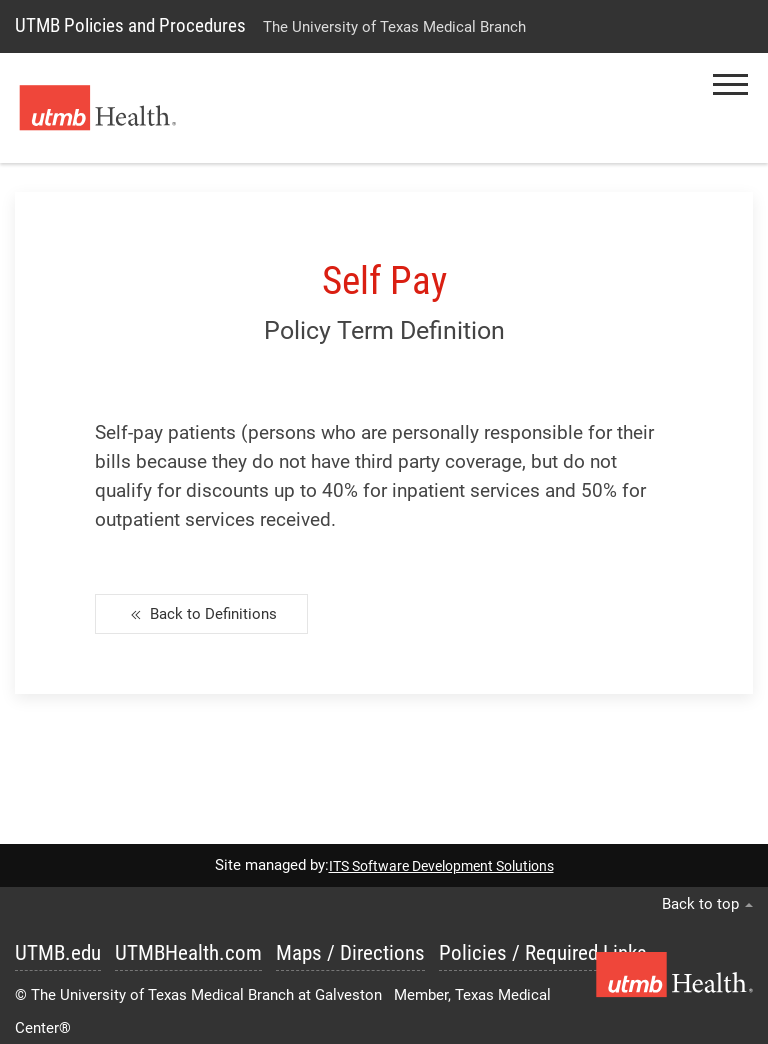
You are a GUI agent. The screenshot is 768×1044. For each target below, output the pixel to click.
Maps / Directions (350, 953)
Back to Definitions (201, 615)
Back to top (707, 904)
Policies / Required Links (543, 953)
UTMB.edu (58, 953)
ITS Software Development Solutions (441, 866)
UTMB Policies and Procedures (130, 25)
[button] (730, 84)
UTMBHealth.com (188, 953)
